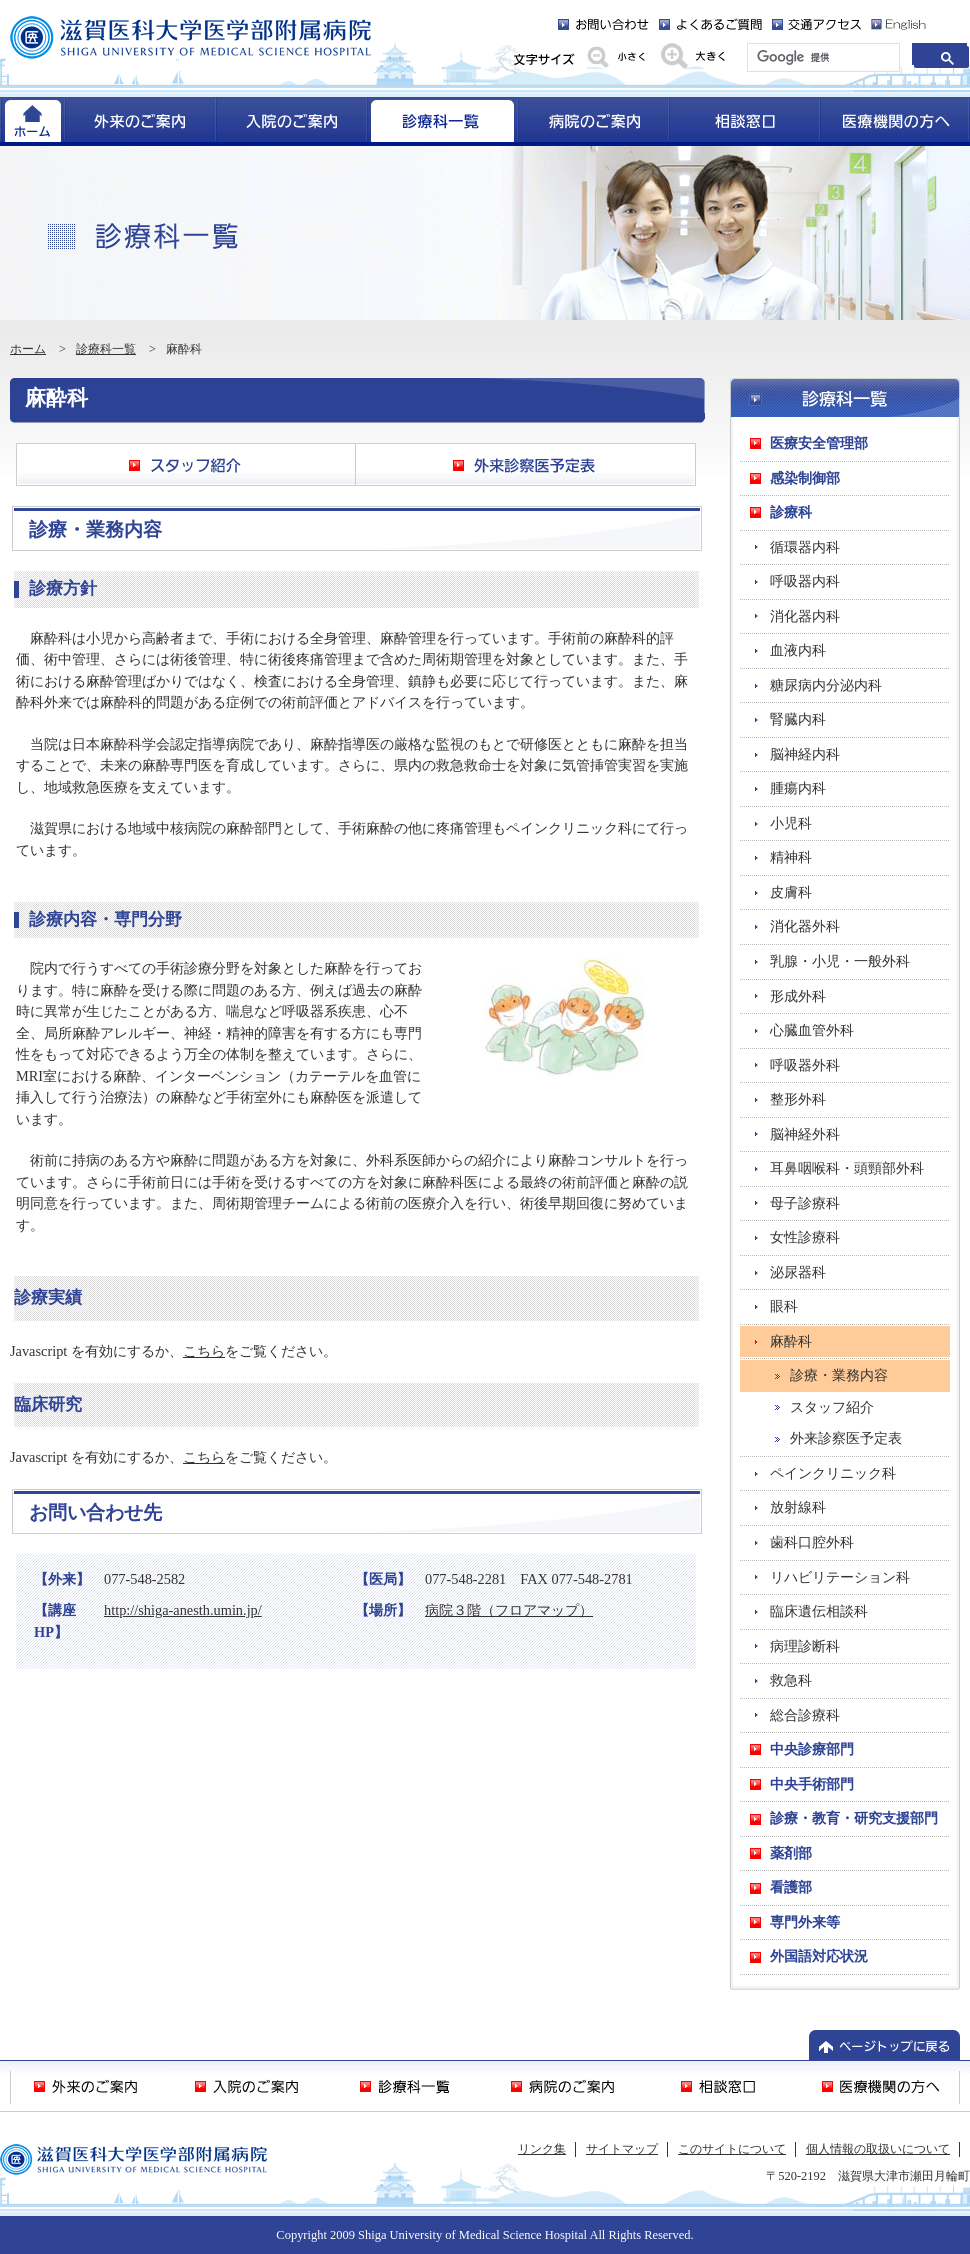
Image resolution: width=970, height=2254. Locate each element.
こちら (204, 1351)
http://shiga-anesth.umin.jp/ (183, 1610)
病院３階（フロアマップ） (509, 1610)
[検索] (821, 58)
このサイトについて (732, 2149)
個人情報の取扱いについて (878, 2149)
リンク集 (542, 2149)
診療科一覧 (106, 349)
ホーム (28, 349)
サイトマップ (622, 2149)
